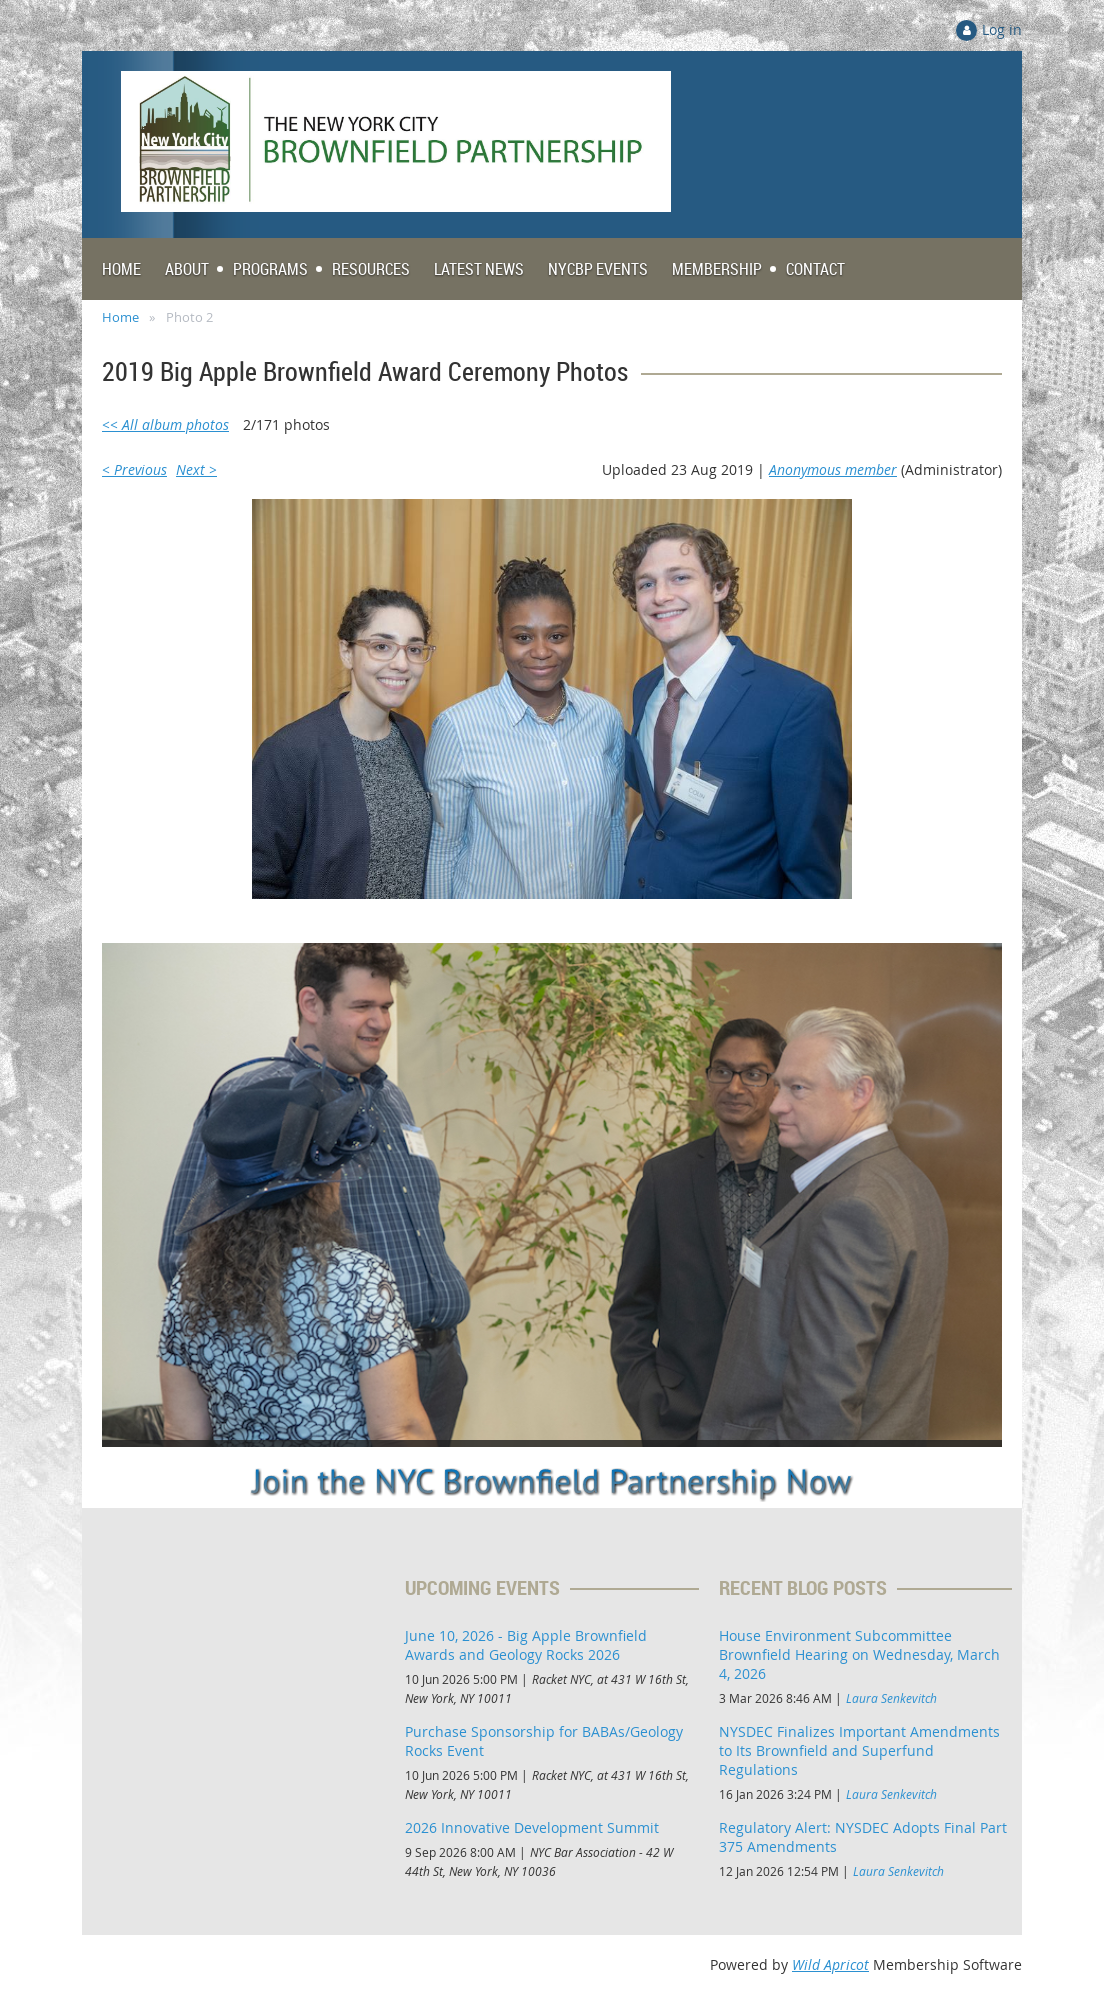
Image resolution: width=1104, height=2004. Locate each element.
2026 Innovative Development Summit (532, 1827)
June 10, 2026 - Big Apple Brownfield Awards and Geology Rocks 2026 (526, 1645)
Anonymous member (833, 469)
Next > (196, 469)
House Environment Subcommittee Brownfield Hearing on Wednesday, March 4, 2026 (859, 1654)
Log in (1002, 29)
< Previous (134, 469)
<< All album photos (165, 424)
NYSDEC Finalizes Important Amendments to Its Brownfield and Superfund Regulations (859, 1750)
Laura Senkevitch (891, 1698)
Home (120, 317)
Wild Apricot (830, 1964)
